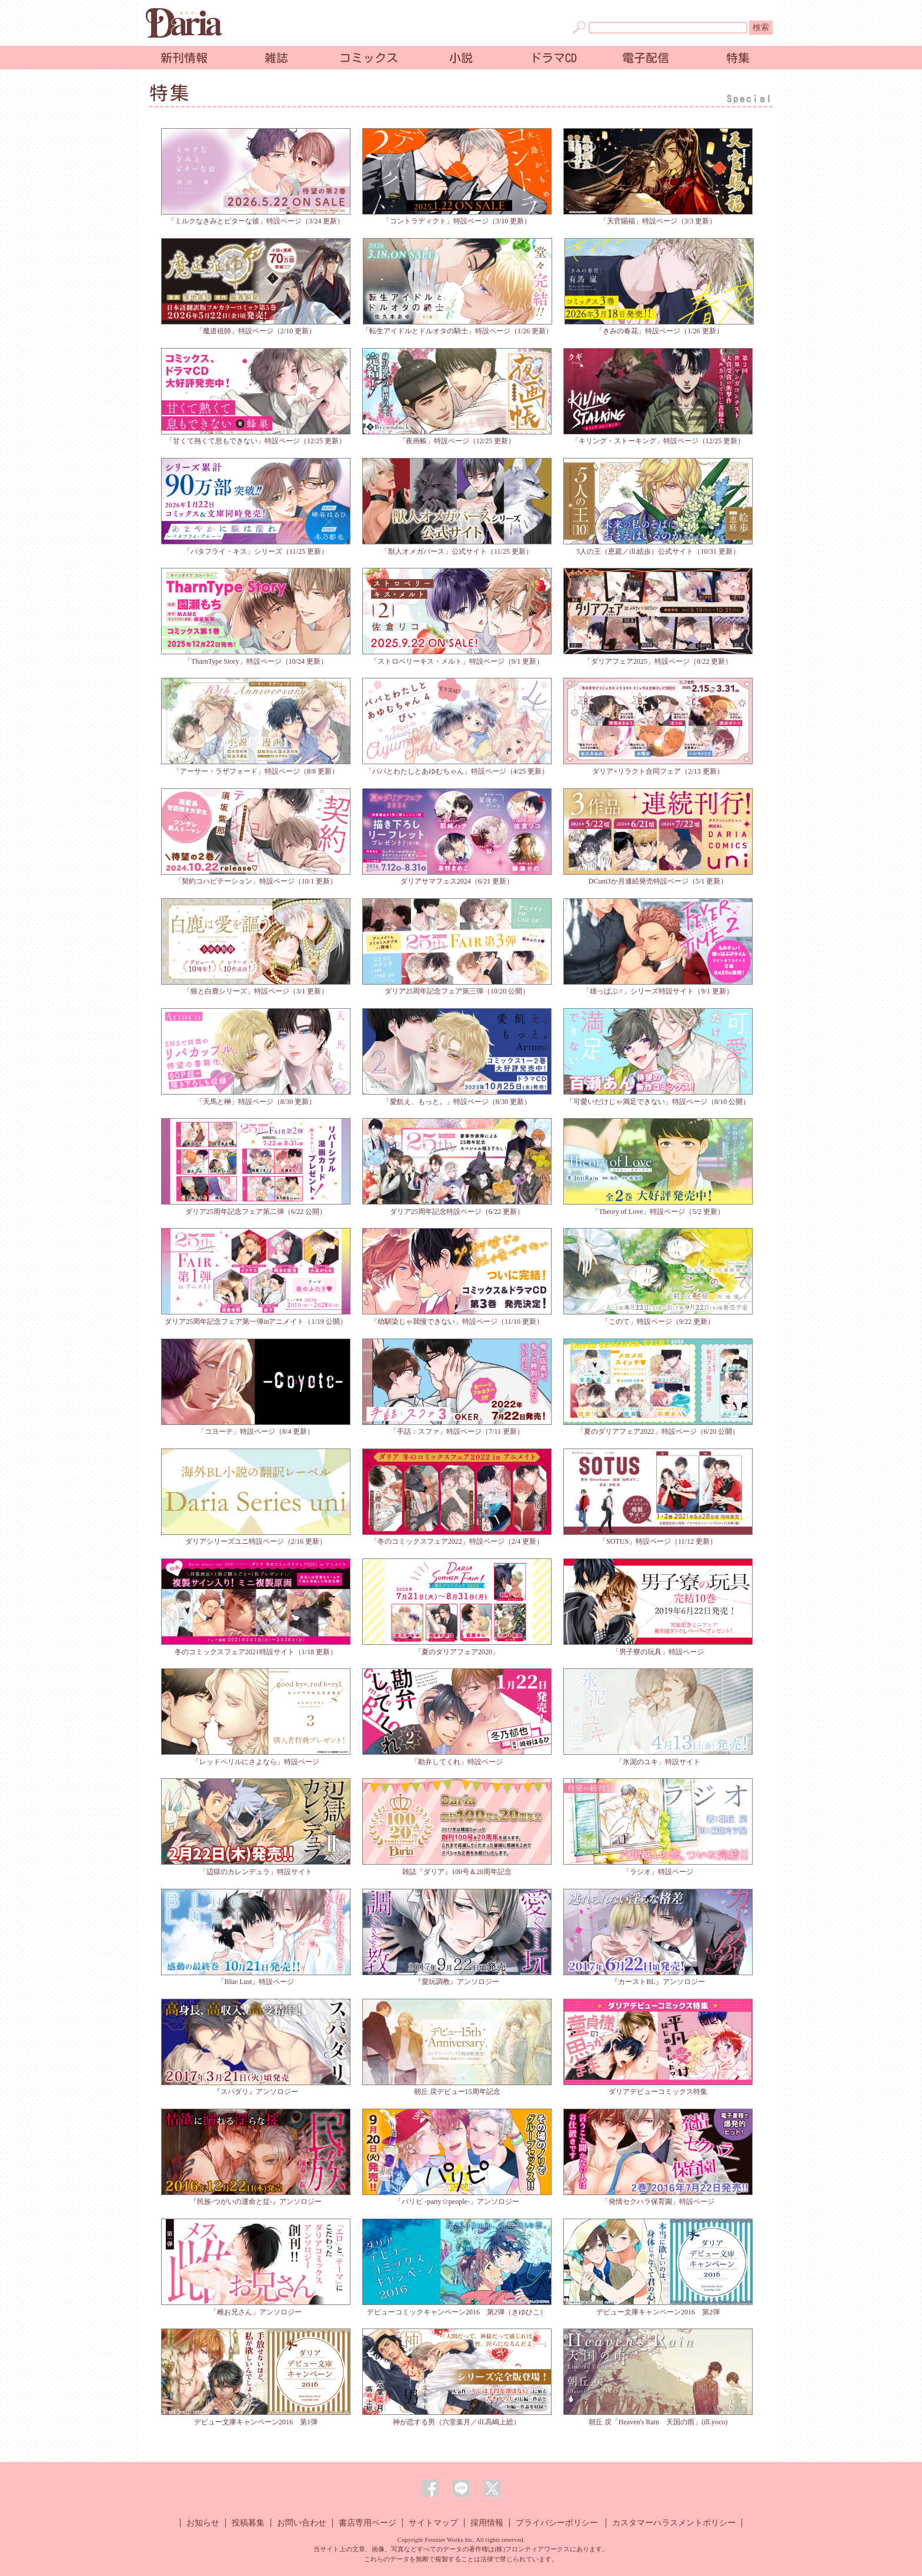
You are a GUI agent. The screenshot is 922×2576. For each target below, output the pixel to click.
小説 (461, 57)
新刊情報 (184, 57)
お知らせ (202, 2522)
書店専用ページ (367, 2522)
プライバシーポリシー (557, 2522)
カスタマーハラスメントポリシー (674, 2522)
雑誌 (276, 57)
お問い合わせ (301, 2522)
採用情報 (486, 2522)
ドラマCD (553, 57)
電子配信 (645, 57)
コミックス (368, 57)
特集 (738, 57)
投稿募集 (248, 2522)
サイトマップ (433, 2522)
